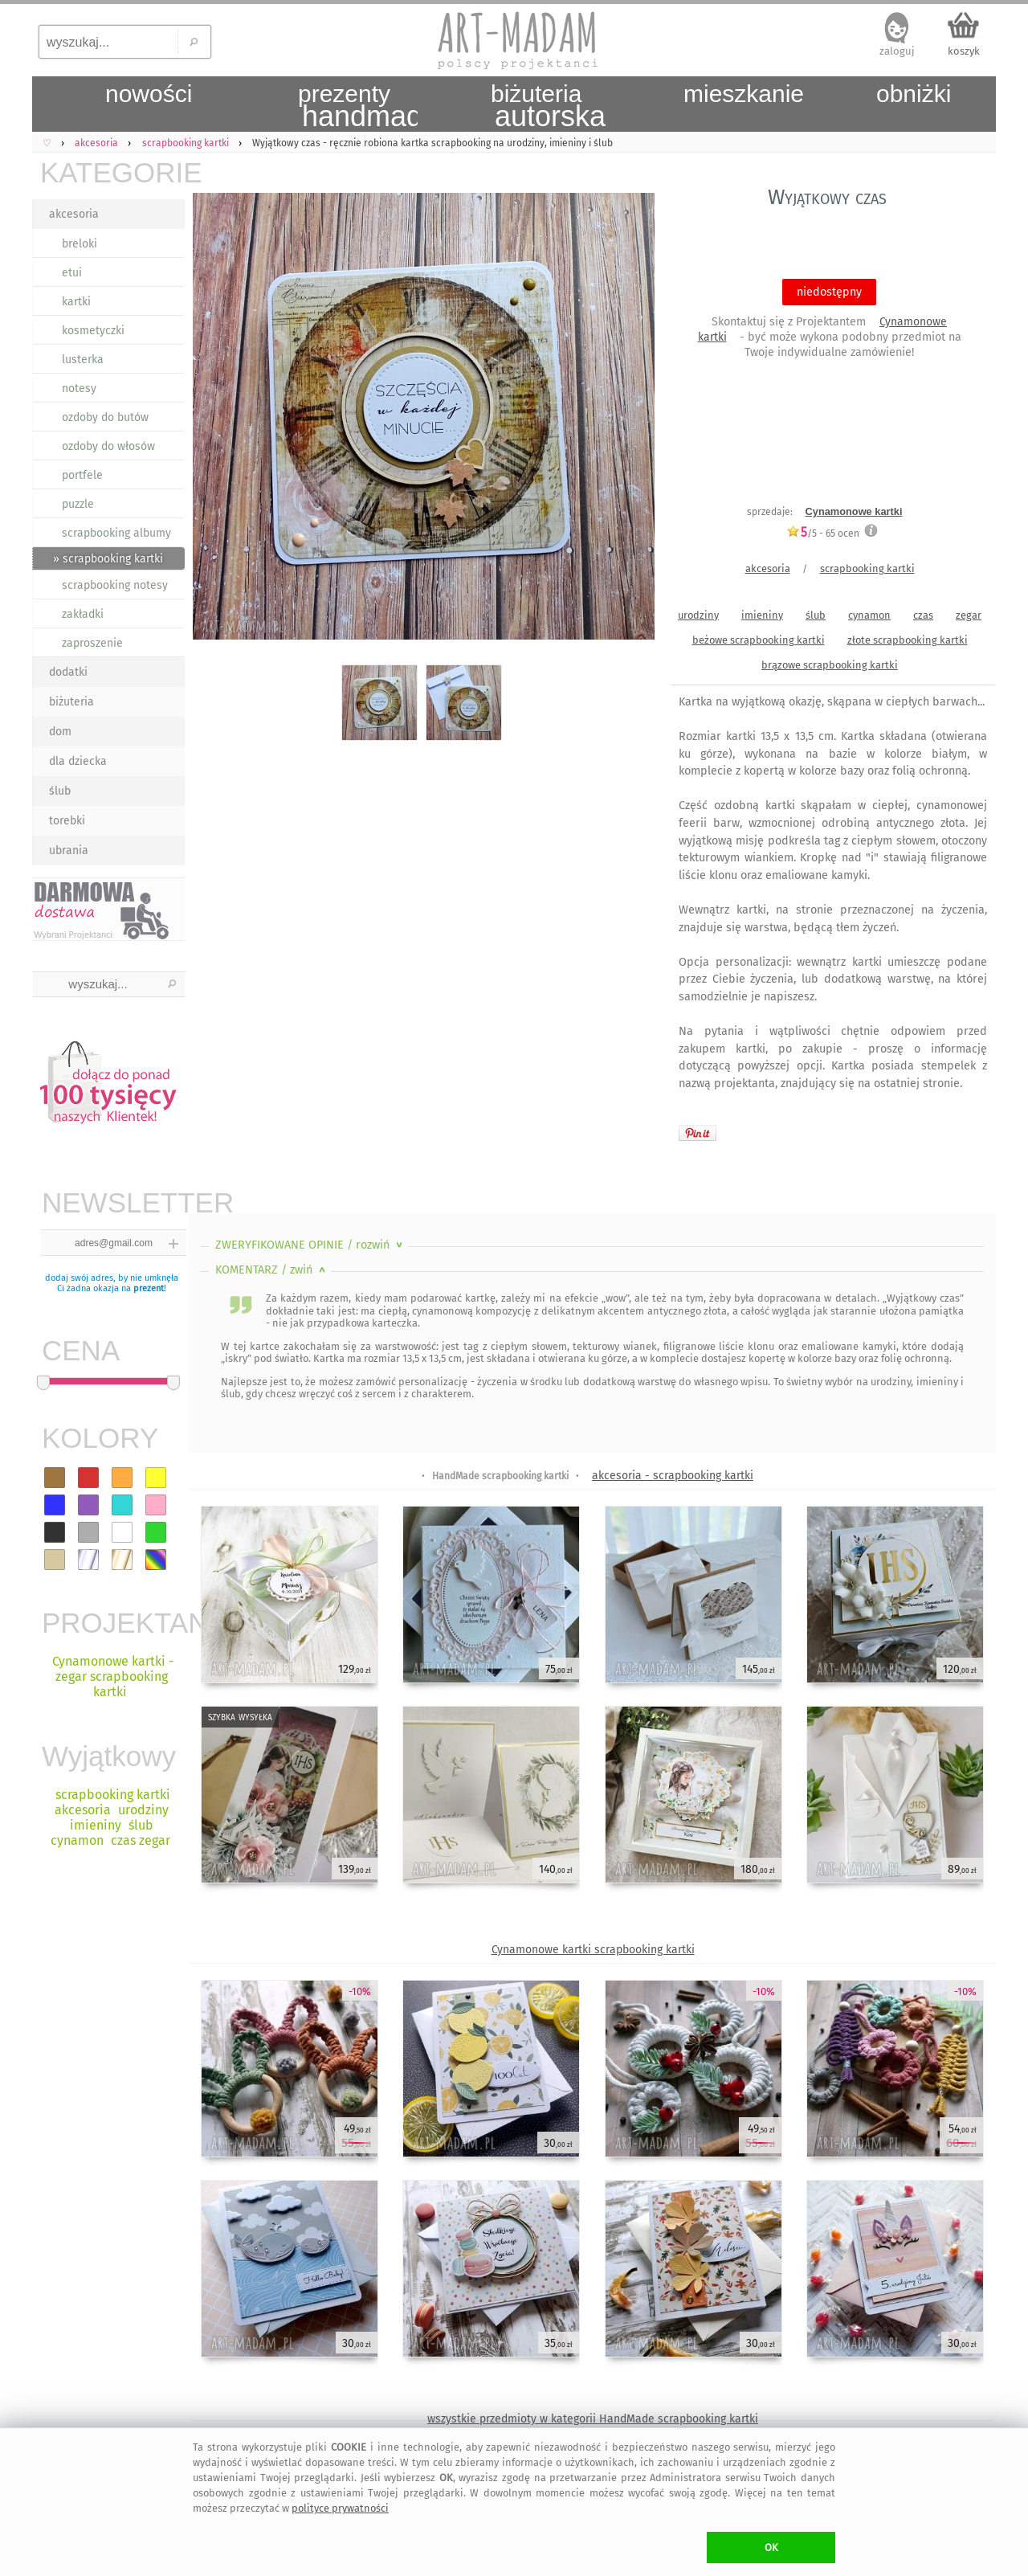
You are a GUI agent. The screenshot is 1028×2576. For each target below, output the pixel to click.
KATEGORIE (112, 172)
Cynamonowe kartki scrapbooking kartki (593, 1950)
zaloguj (897, 51)
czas (923, 615)
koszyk (964, 51)
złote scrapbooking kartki (907, 640)
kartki (76, 302)
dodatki (68, 672)
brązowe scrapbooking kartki (829, 665)
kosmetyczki (93, 330)
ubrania (68, 850)
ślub (60, 791)
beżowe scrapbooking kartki (758, 640)
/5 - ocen (822, 533)
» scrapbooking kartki (108, 559)
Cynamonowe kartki (854, 511)
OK (771, 2547)
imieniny (762, 615)
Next (628, 419)
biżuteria (71, 702)
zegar (968, 615)
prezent (148, 1288)
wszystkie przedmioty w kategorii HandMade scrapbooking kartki (592, 2419)
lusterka (83, 359)
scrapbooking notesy (115, 585)
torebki (67, 821)
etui (72, 273)
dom (60, 731)
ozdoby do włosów (108, 446)
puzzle (78, 504)
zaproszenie (92, 643)
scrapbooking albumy (116, 533)
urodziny (698, 615)
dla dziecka (78, 761)
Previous (215, 419)
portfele (82, 475)
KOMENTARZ (271, 1270)
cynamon (869, 615)
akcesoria (74, 214)
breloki (79, 244)
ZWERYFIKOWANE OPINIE (310, 1245)
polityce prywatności (340, 2508)
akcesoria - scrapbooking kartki (672, 1475)
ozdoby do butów (105, 417)
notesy (79, 388)
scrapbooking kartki (867, 568)
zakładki (83, 614)
